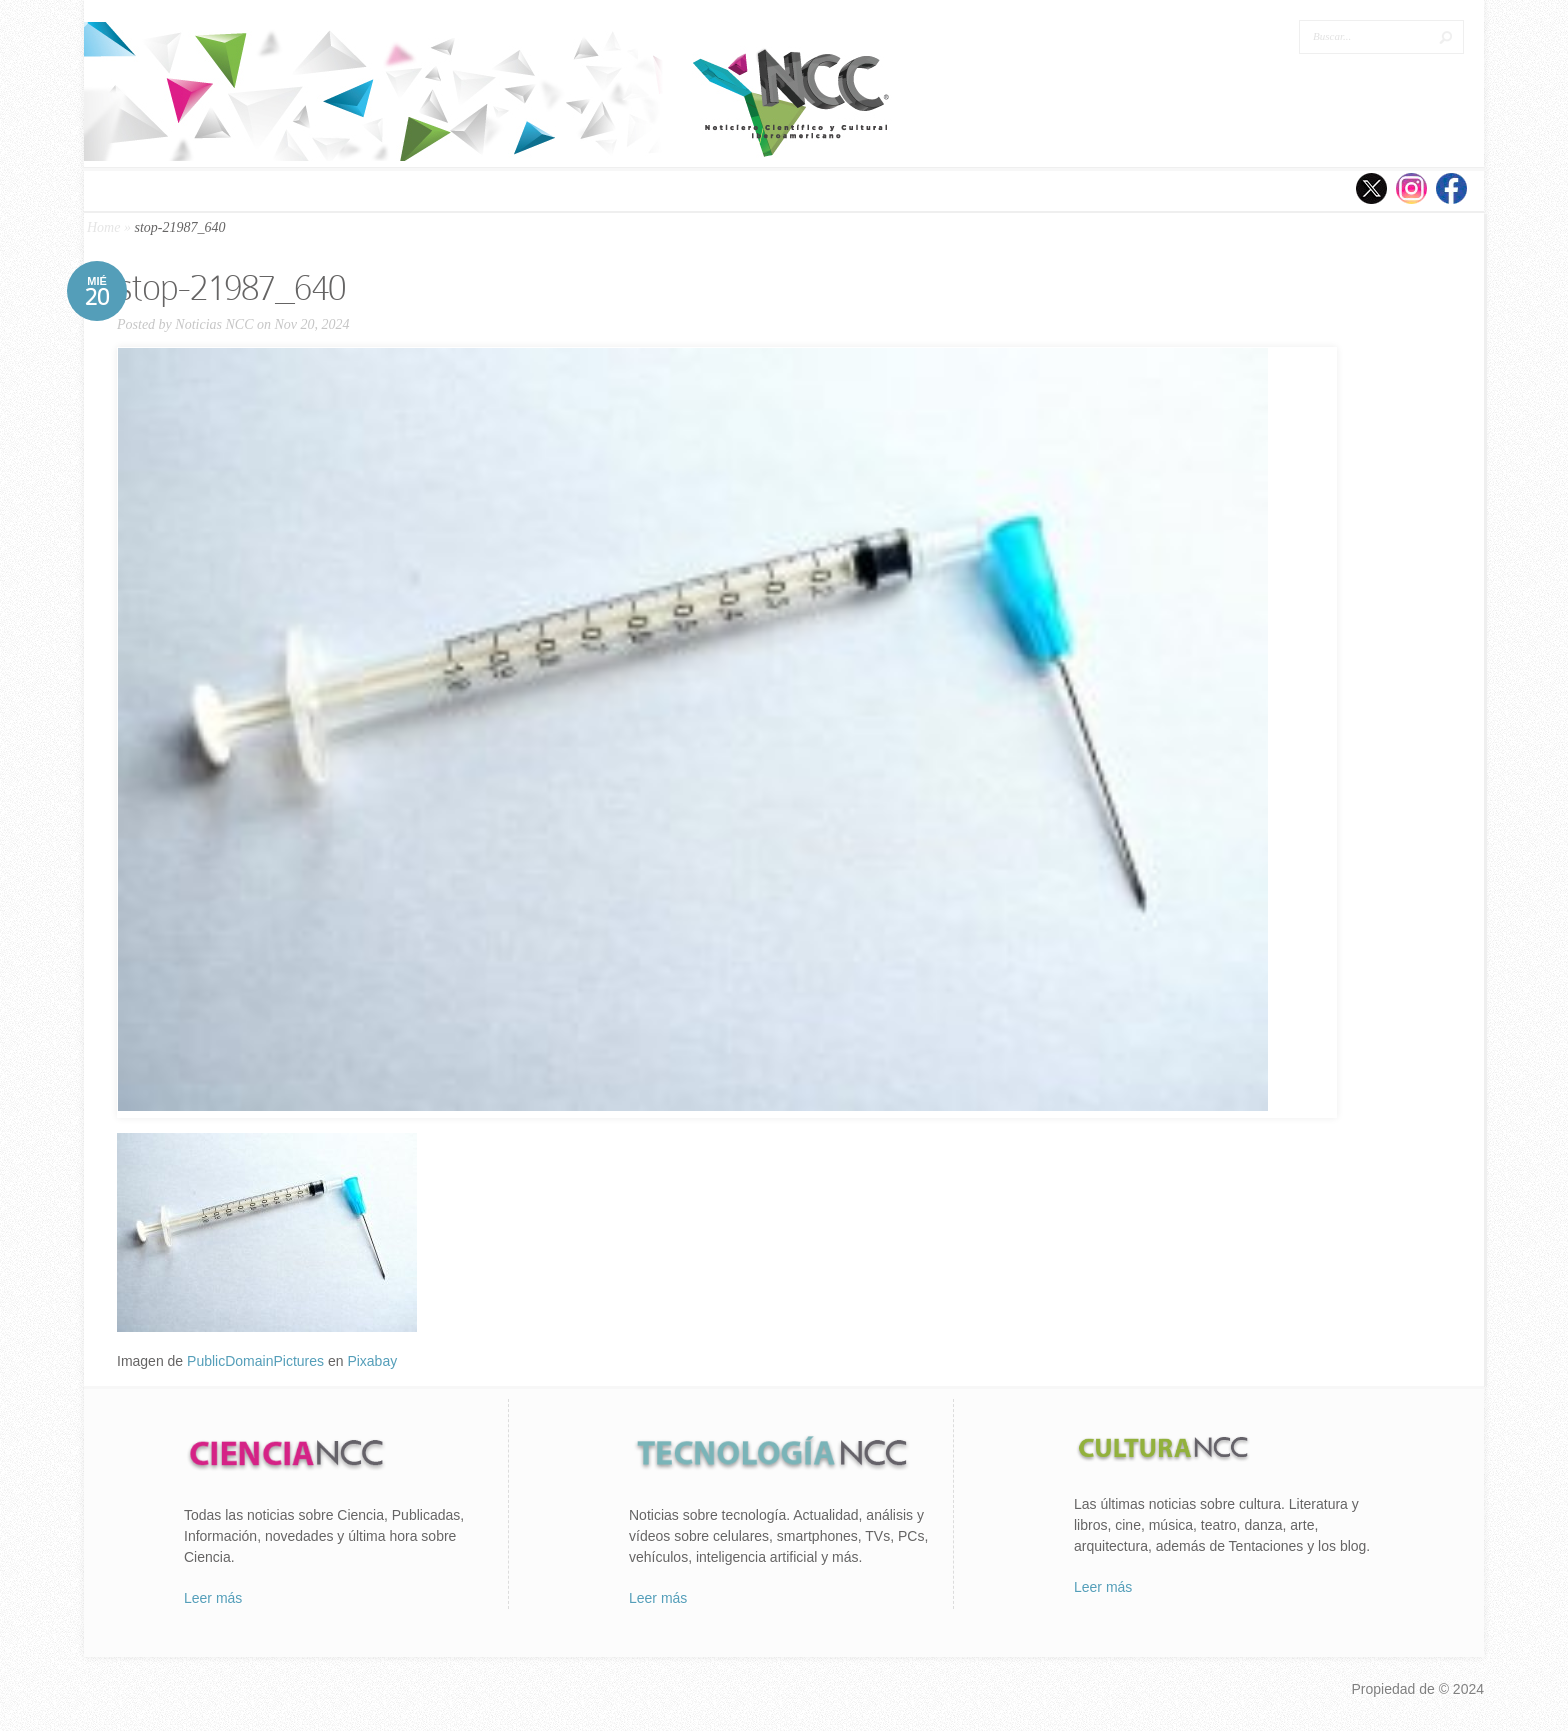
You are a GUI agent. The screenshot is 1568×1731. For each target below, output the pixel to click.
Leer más (213, 1598)
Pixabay (372, 1361)
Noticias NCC (214, 324)
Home (103, 227)
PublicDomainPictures (255, 1361)
